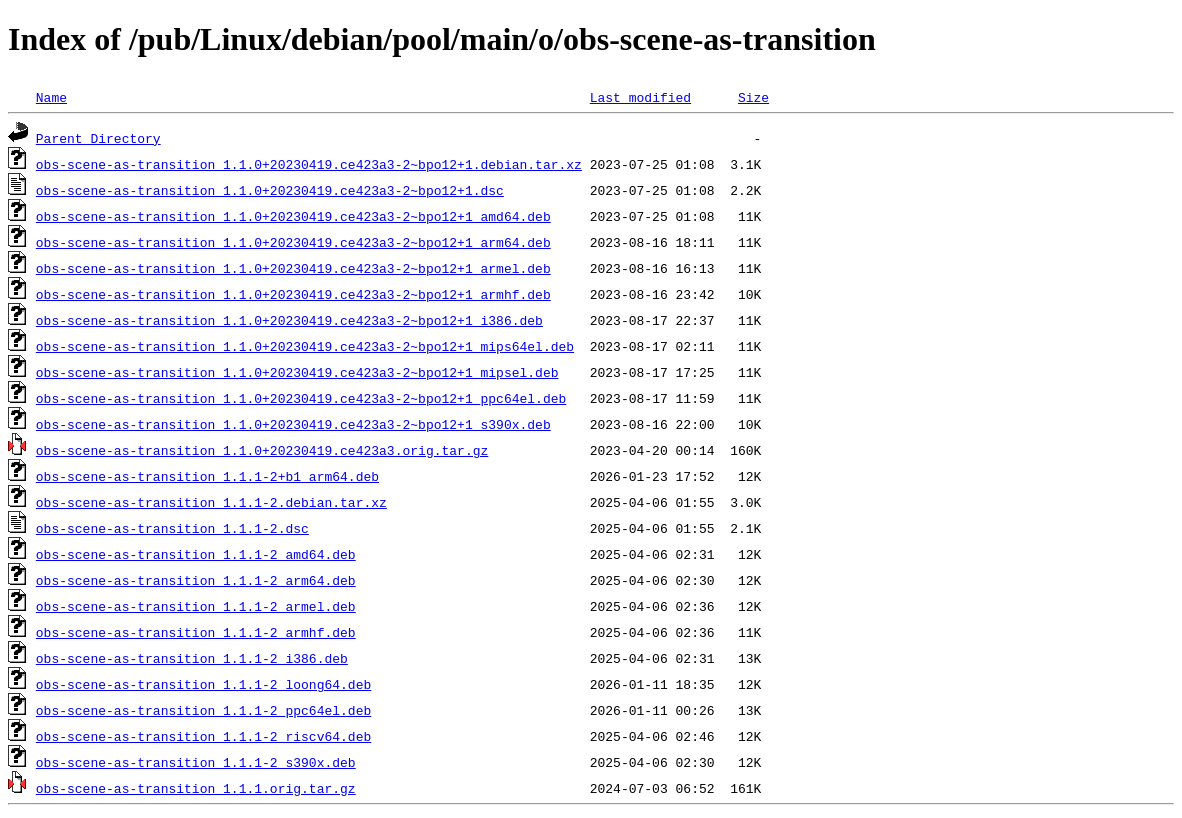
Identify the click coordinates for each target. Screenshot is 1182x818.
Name (51, 97)
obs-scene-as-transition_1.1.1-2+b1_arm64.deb (207, 476)
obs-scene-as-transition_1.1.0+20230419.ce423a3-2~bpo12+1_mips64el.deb (305, 346)
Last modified (640, 97)
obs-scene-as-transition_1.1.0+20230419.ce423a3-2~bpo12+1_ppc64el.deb (301, 398)
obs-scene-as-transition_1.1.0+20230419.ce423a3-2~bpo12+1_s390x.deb (293, 424)
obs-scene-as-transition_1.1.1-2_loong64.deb (203, 684)
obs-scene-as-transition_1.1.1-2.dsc (172, 528)
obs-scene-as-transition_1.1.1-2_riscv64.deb (203, 736)
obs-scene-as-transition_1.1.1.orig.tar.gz (196, 788)
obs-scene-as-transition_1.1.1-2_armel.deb (196, 606)
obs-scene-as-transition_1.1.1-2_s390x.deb (196, 762)
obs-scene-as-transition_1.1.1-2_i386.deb (192, 658)
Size (753, 97)
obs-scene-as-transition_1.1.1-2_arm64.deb (196, 580)
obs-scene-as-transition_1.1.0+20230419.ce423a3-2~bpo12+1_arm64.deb (293, 242)
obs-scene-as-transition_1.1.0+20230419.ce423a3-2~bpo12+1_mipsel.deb (297, 372)
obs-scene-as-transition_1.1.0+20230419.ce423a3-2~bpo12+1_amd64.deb (293, 216)
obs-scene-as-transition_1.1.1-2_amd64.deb (196, 554)
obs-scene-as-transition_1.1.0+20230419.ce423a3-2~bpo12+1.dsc (270, 190)
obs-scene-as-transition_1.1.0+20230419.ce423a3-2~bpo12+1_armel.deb (293, 268)
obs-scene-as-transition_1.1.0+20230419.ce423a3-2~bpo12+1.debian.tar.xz (309, 164)
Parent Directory (98, 138)
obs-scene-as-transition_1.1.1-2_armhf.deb (196, 632)
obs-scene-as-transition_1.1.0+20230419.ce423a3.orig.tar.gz (262, 450)
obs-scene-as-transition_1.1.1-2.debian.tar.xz (211, 502)
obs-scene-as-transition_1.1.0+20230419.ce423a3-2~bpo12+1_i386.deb (289, 320)
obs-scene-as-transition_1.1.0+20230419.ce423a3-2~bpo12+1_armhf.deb (293, 294)
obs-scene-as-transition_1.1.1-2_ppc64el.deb (203, 710)
